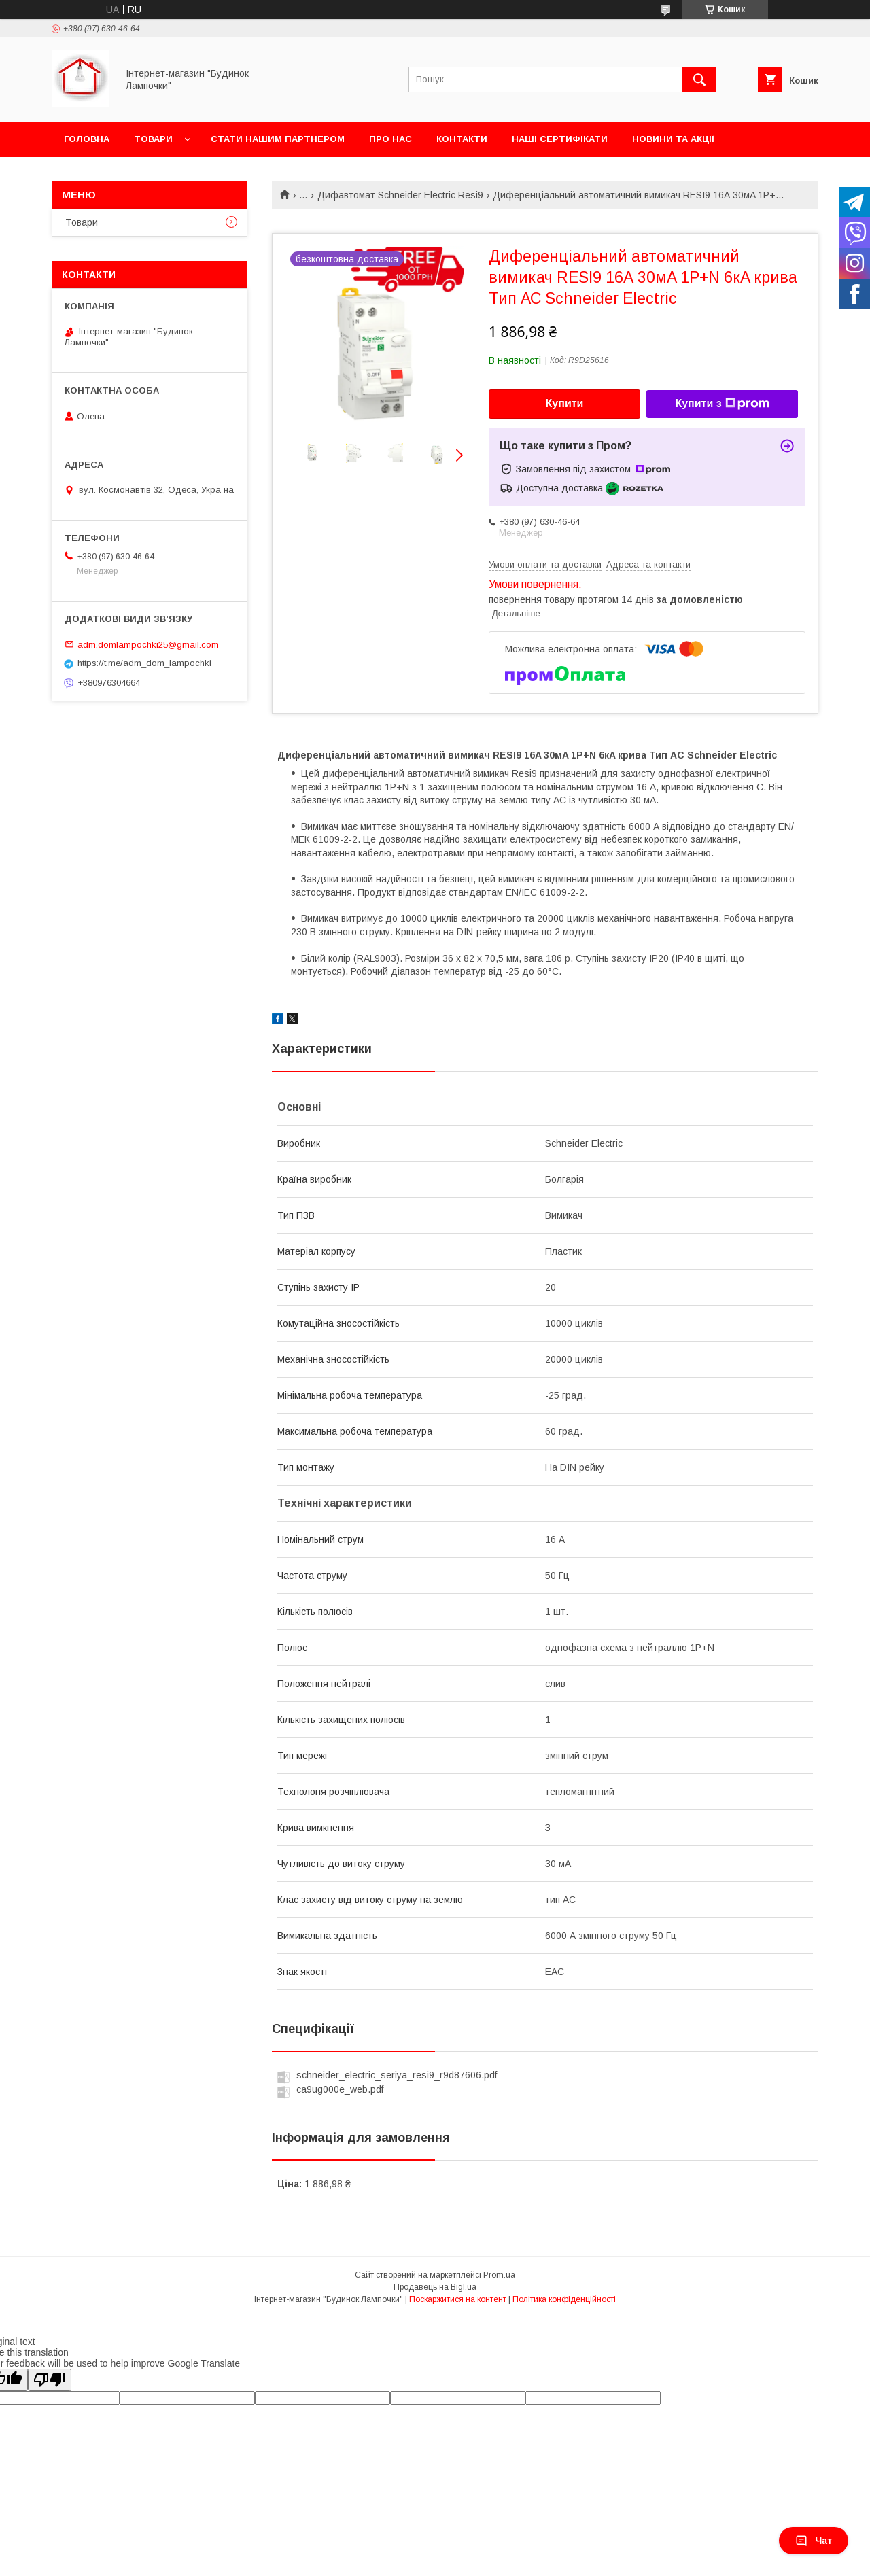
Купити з (722, 404)
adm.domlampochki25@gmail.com (148, 644)
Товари (153, 139)
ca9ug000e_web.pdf (339, 2089)
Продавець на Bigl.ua (435, 2287)
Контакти (461, 139)
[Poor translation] (49, 2380)
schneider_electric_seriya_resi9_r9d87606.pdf (396, 2075)
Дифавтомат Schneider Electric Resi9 (400, 195)
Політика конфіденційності (564, 2299)
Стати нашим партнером (278, 139)
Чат (813, 2541)
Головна (86, 139)
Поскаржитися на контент (457, 2299)
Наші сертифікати (560, 139)
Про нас (390, 139)
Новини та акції (673, 139)
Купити (565, 403)
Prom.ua (499, 2275)
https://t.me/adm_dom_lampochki (144, 663)
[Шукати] (699, 79)
